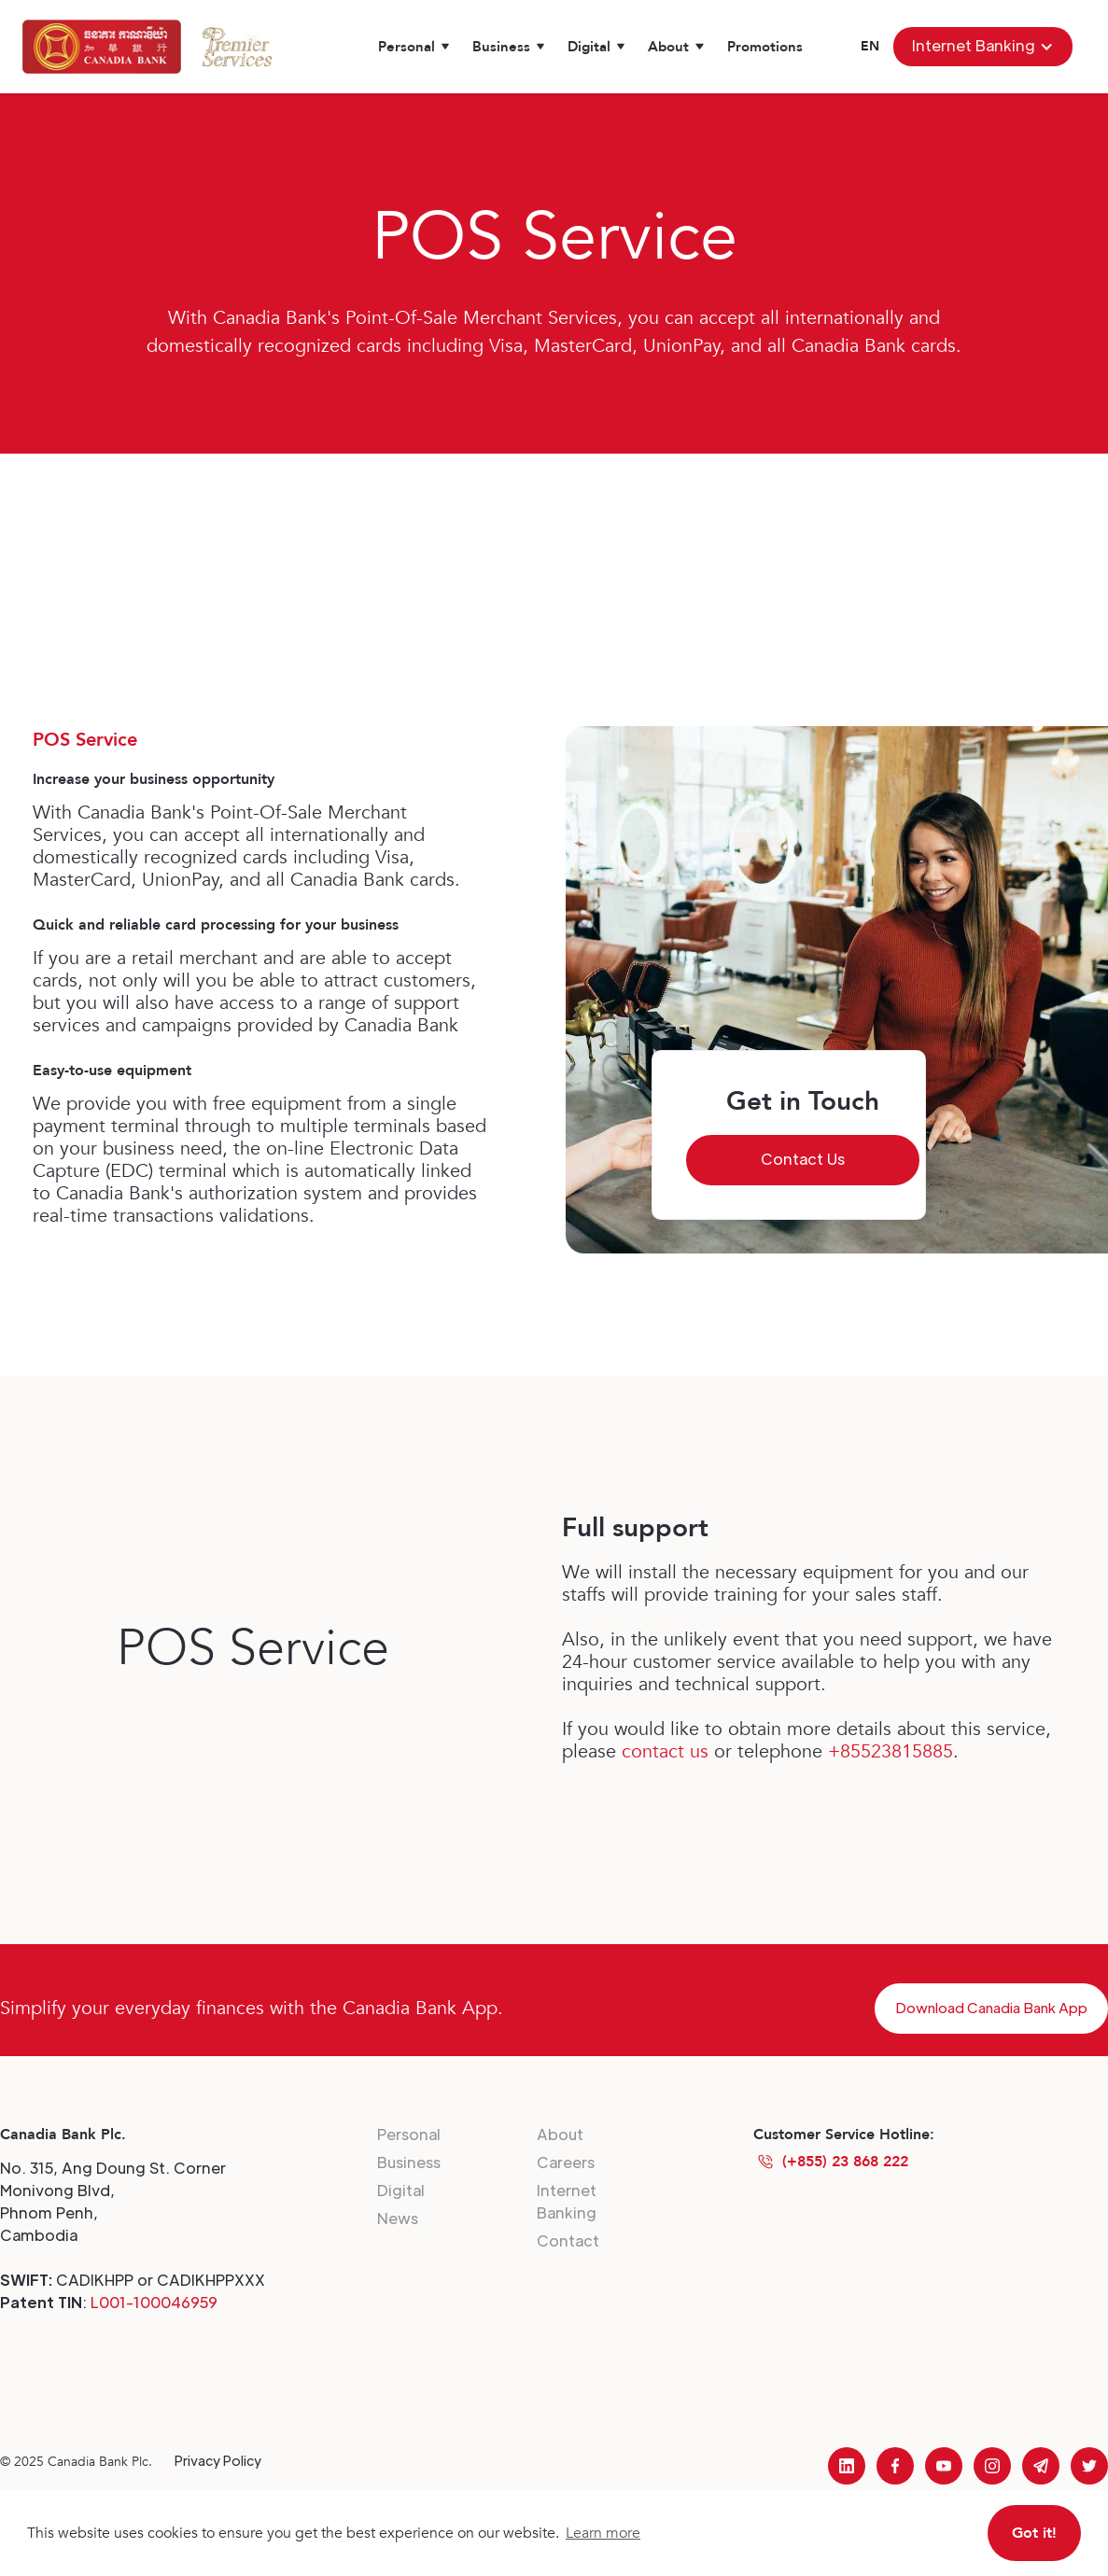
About (560, 2134)
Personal (409, 2134)
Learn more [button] (603, 2533)
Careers (566, 2162)
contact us (665, 1751)
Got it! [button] (1034, 2533)
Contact (568, 2240)
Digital (401, 2190)
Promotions (765, 46)
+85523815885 (890, 1751)
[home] (101, 47)
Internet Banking (566, 2201)
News (397, 2218)
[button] (414, 46)
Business (409, 2162)
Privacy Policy (218, 2460)
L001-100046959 (154, 2302)
